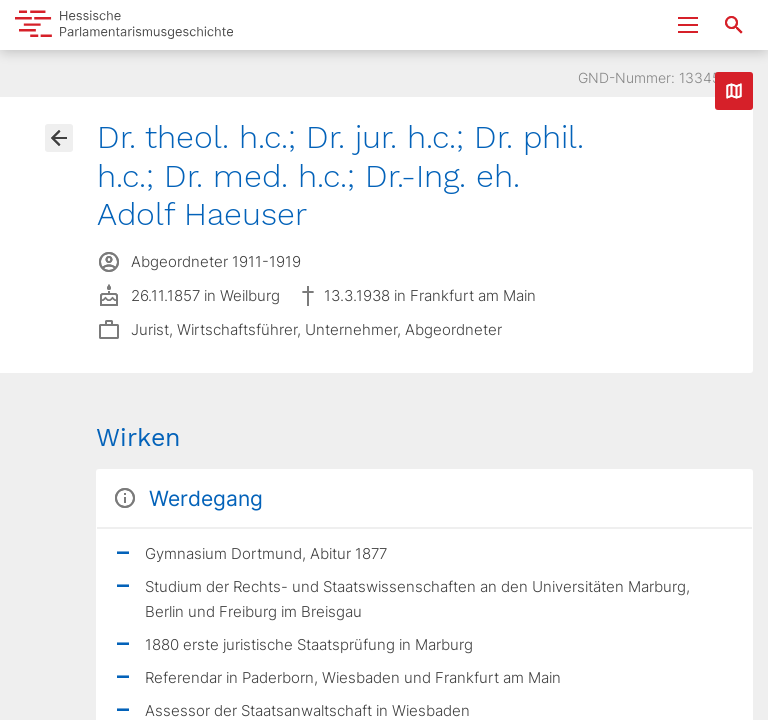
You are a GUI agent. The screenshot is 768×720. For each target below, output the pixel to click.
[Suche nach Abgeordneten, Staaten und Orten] (734, 25)
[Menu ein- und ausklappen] (688, 25)
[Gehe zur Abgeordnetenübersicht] (59, 138)
